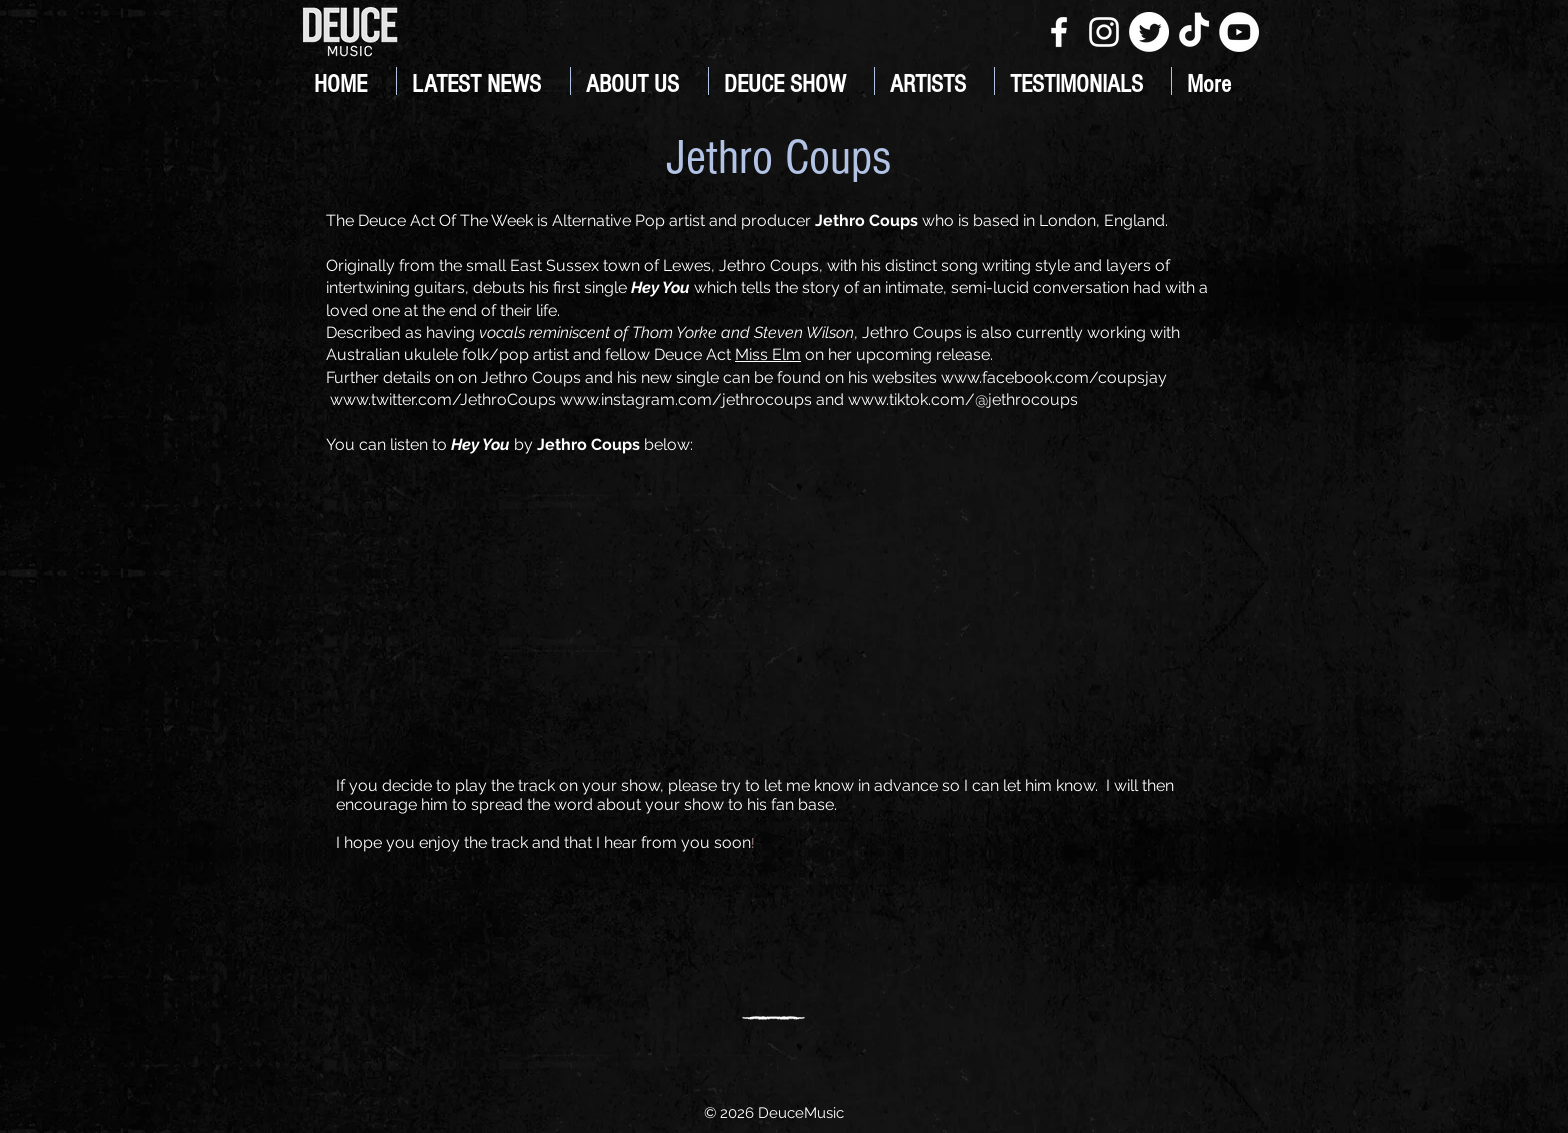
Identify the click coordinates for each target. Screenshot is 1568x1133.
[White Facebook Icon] (1059, 32)
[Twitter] (1149, 32)
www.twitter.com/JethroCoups (443, 399)
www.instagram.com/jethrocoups (686, 399)
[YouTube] (1239, 32)
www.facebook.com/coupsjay (1054, 377)
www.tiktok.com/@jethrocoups (963, 399)
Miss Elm (768, 354)
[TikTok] (1194, 32)
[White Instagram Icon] (1104, 32)
